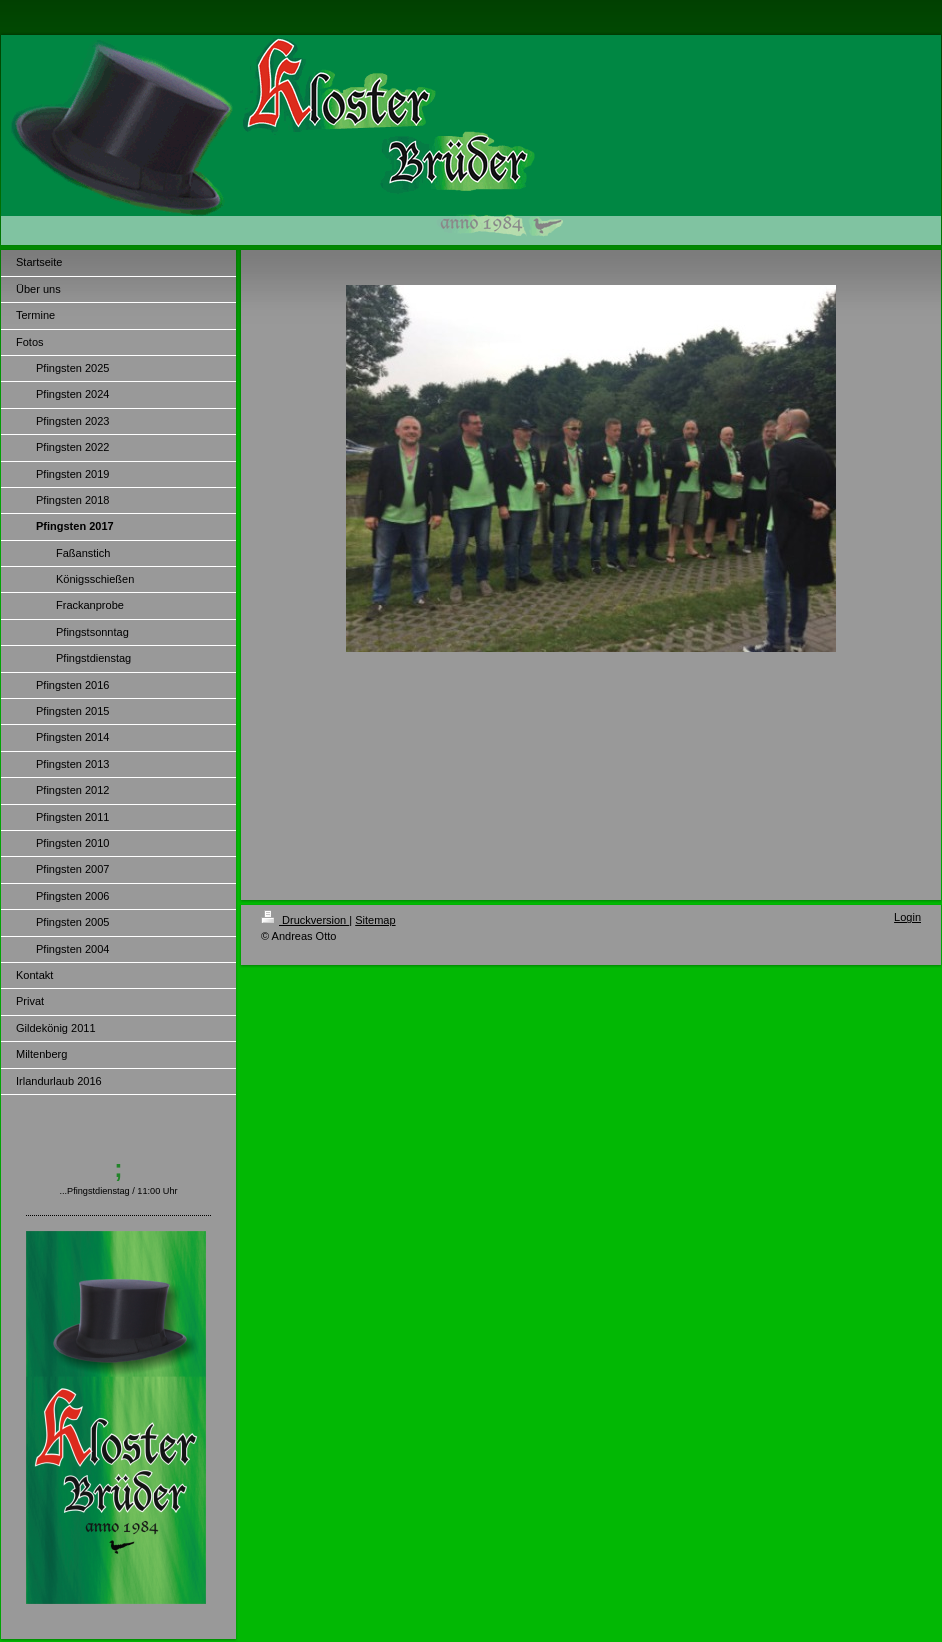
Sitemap (375, 920)
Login (907, 917)
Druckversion (305, 920)
